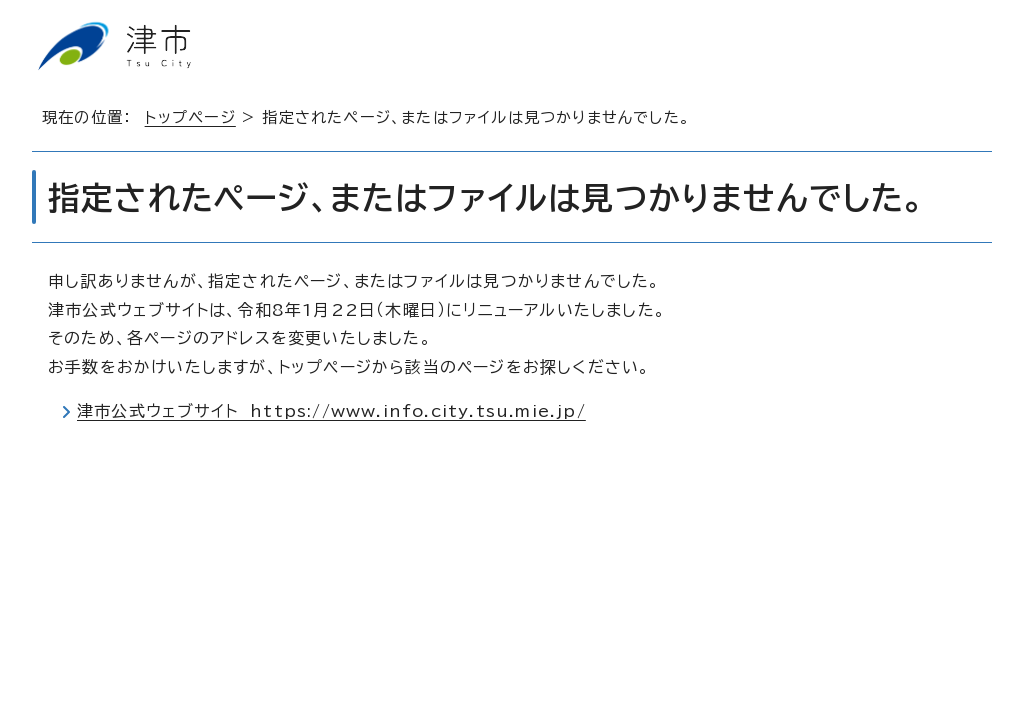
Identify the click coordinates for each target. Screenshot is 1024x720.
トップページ (190, 117)
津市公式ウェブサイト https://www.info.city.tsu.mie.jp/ (331, 411)
